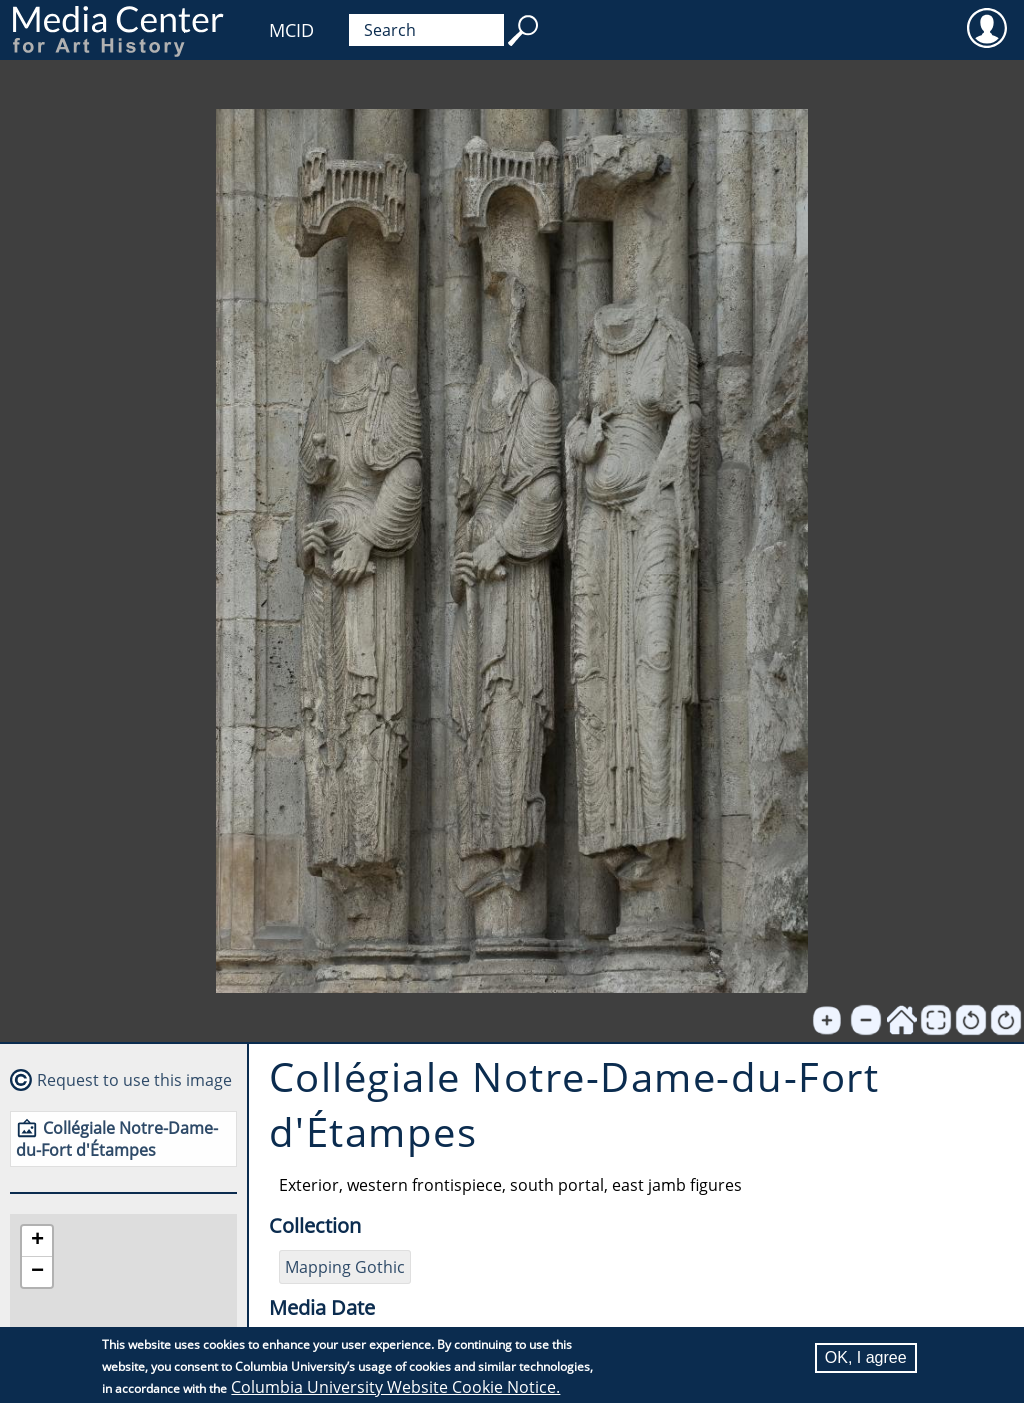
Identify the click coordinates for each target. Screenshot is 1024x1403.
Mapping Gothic (345, 1267)
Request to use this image (134, 1080)
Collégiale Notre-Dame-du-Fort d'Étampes (117, 1139)
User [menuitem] (986, 27)
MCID (291, 30)
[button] (37, 1241)
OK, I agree (866, 1357)
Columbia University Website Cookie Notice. (395, 1387)
